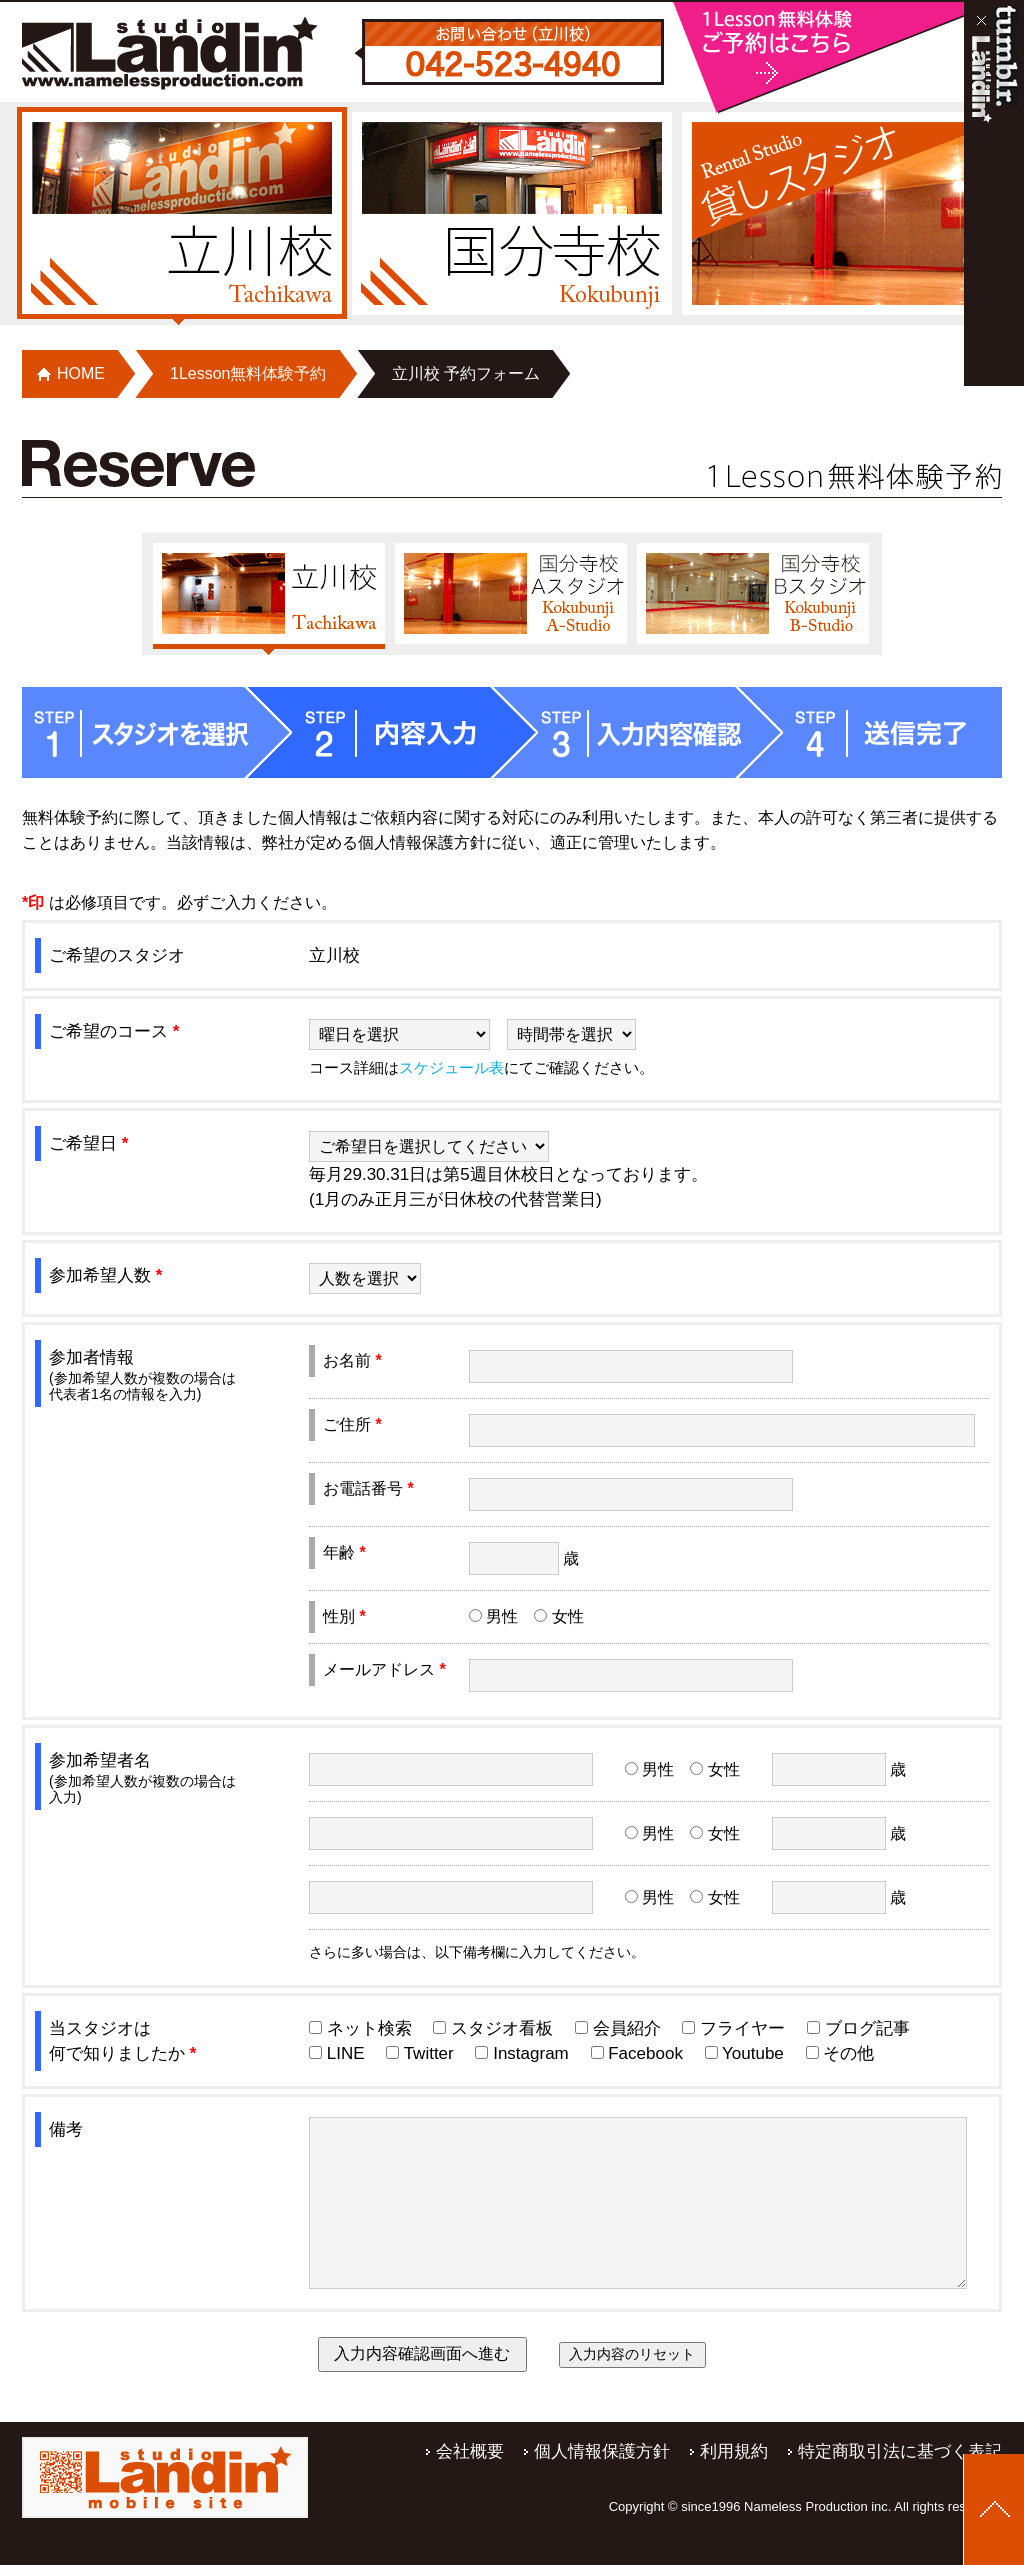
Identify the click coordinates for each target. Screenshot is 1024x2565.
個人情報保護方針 (602, 2483)
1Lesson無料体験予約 (248, 373)
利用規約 (734, 2483)
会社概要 (470, 2483)
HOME (81, 373)
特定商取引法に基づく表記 (900, 2483)
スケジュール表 (451, 1067)
